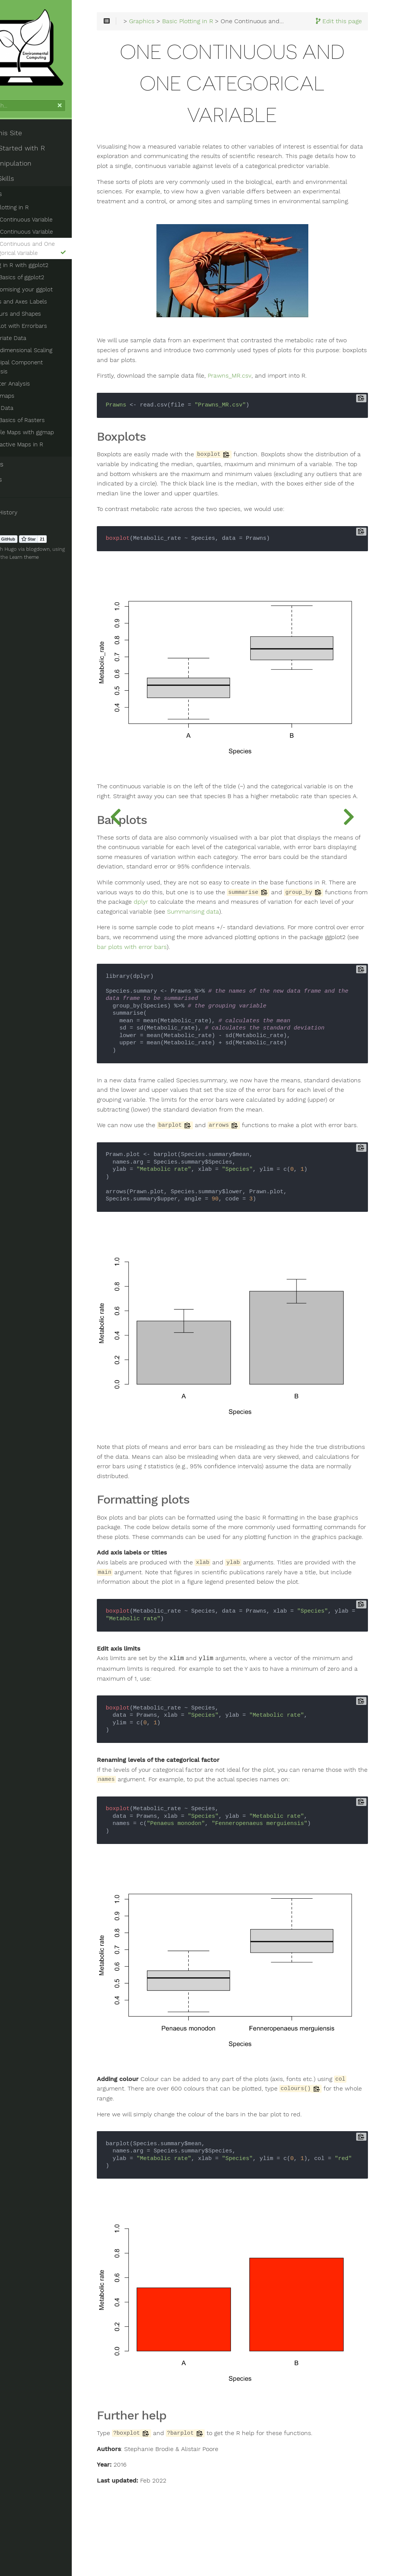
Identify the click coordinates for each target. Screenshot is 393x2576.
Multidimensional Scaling (52, 359)
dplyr (337, 951)
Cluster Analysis (40, 383)
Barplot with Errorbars (49, 335)
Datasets (20, 479)
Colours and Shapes (46, 322)
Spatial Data (29, 408)
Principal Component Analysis (59, 371)
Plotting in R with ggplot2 (46, 274)
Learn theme (57, 557)
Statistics (21, 464)
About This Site (30, 142)
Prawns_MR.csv (283, 432)
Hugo (44, 549)
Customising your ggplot (52, 298)
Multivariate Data (35, 347)
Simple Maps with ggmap (52, 432)
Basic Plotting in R (37, 216)
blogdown (71, 549)
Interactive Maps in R (47, 444)
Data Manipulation (35, 172)
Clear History (28, 512)
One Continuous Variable (52, 228)
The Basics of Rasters (48, 420)
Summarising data (247, 971)
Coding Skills (26, 187)
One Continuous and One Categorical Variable (63, 258)
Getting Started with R (41, 157)
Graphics (20, 203)
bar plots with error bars (311, 1006)
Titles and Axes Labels (49, 310)
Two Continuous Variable (52, 240)
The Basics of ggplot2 (47, 286)
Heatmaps (33, 395)
